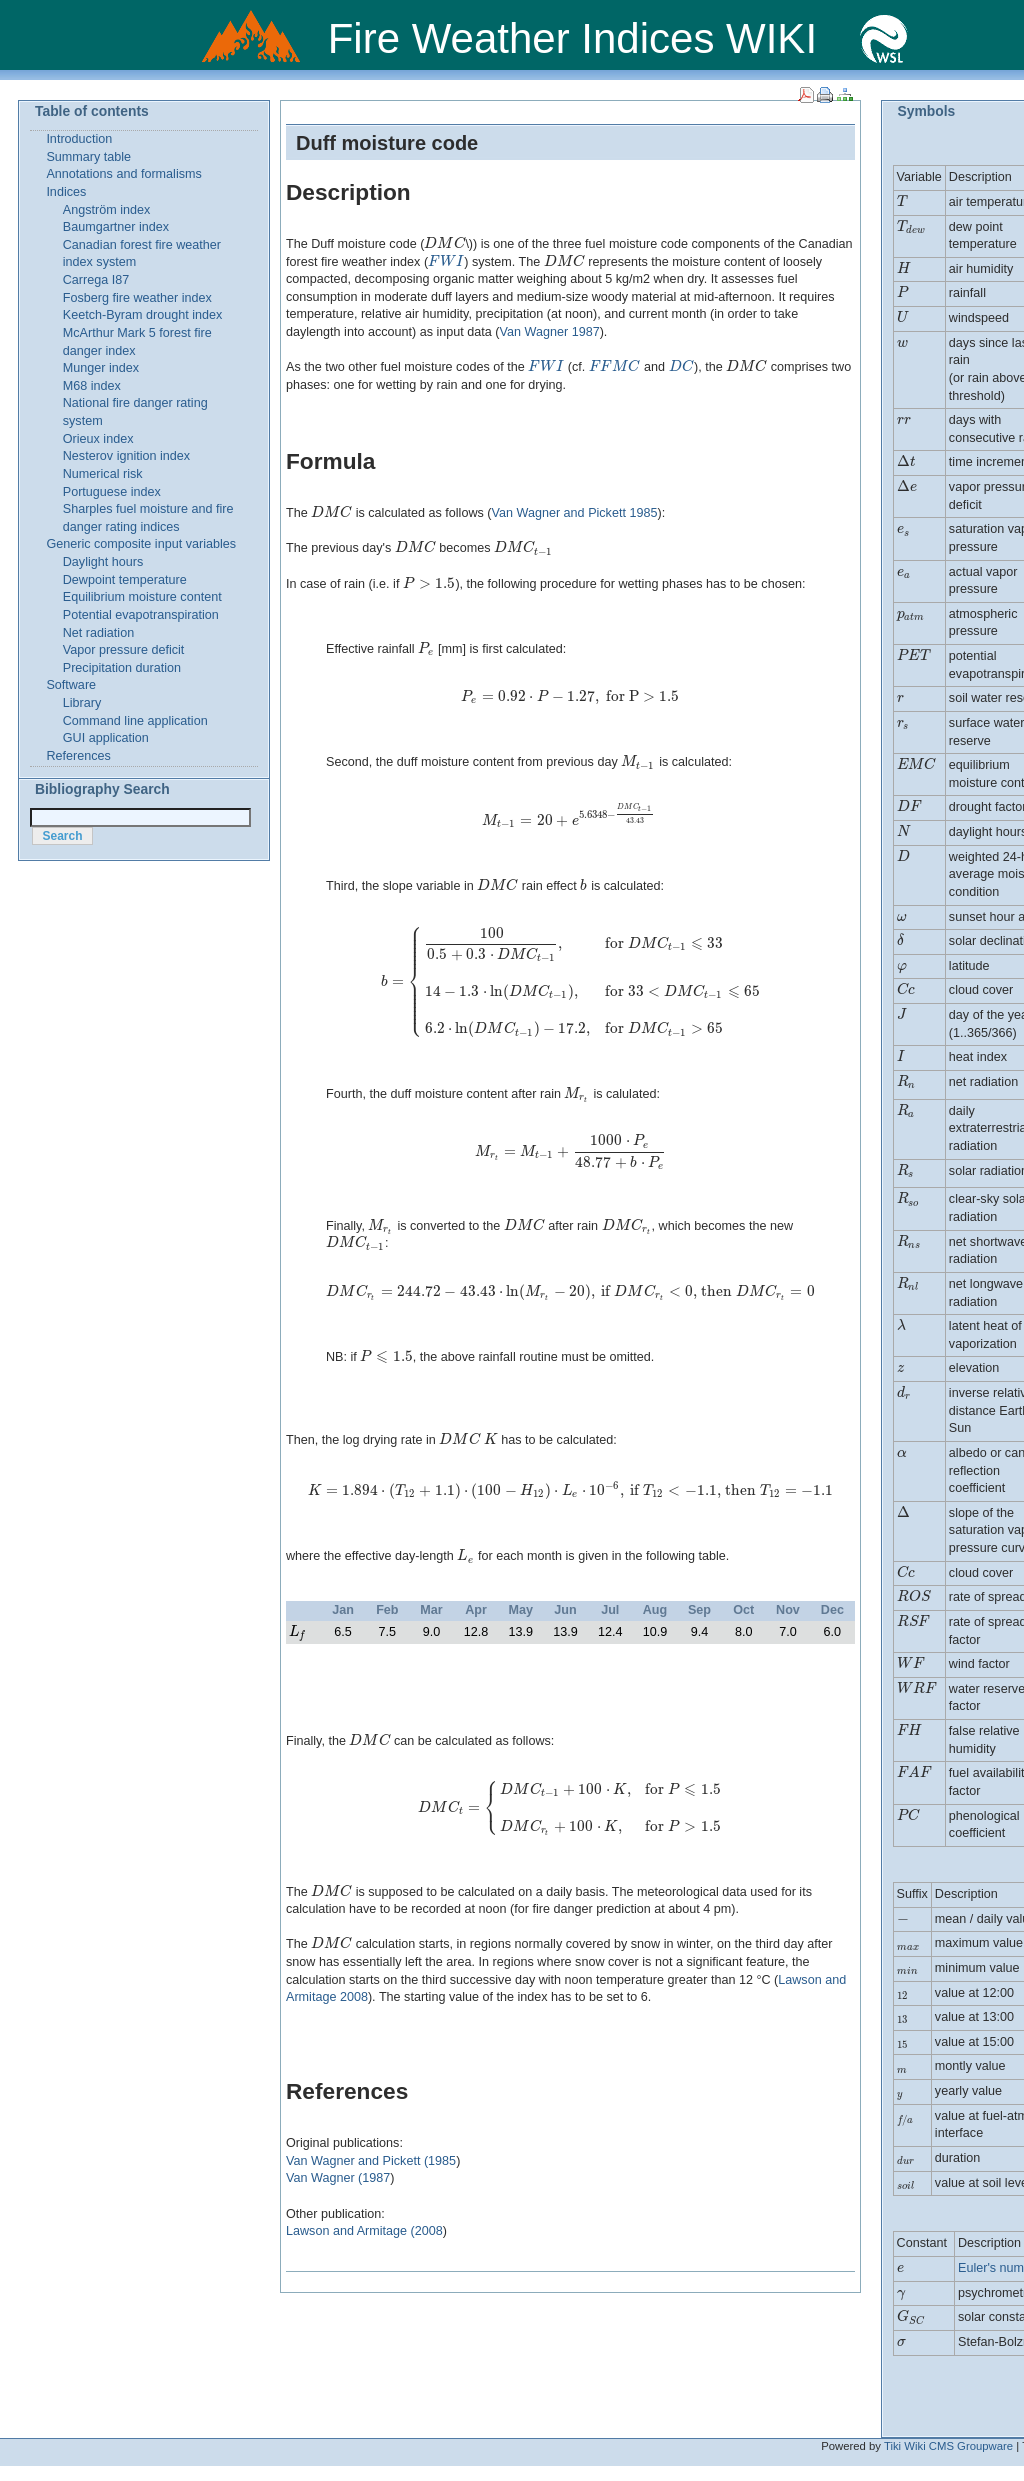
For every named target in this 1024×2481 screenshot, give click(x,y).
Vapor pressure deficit (124, 650)
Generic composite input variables (141, 544)
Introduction (79, 139)
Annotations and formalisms (123, 174)
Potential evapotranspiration (141, 615)
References (78, 756)
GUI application (106, 738)
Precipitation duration (122, 668)
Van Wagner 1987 (550, 332)
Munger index (101, 368)
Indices (66, 192)
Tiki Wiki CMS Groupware (948, 2446)
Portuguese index (112, 492)
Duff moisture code (387, 143)
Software (71, 685)
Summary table (88, 157)
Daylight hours (103, 562)
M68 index (92, 386)
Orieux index (98, 439)
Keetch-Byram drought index (143, 315)
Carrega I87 (96, 280)
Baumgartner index (116, 227)
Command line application (135, 721)
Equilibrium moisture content (142, 597)
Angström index (107, 210)
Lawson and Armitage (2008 (364, 2231)
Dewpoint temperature (125, 580)
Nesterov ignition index (126, 456)
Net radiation (98, 633)
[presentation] (444, 244)
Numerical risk (103, 474)
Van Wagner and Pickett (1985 (371, 2161)
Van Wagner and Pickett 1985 (575, 513)
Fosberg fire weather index (137, 298)
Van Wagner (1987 (338, 2178)
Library (82, 703)
